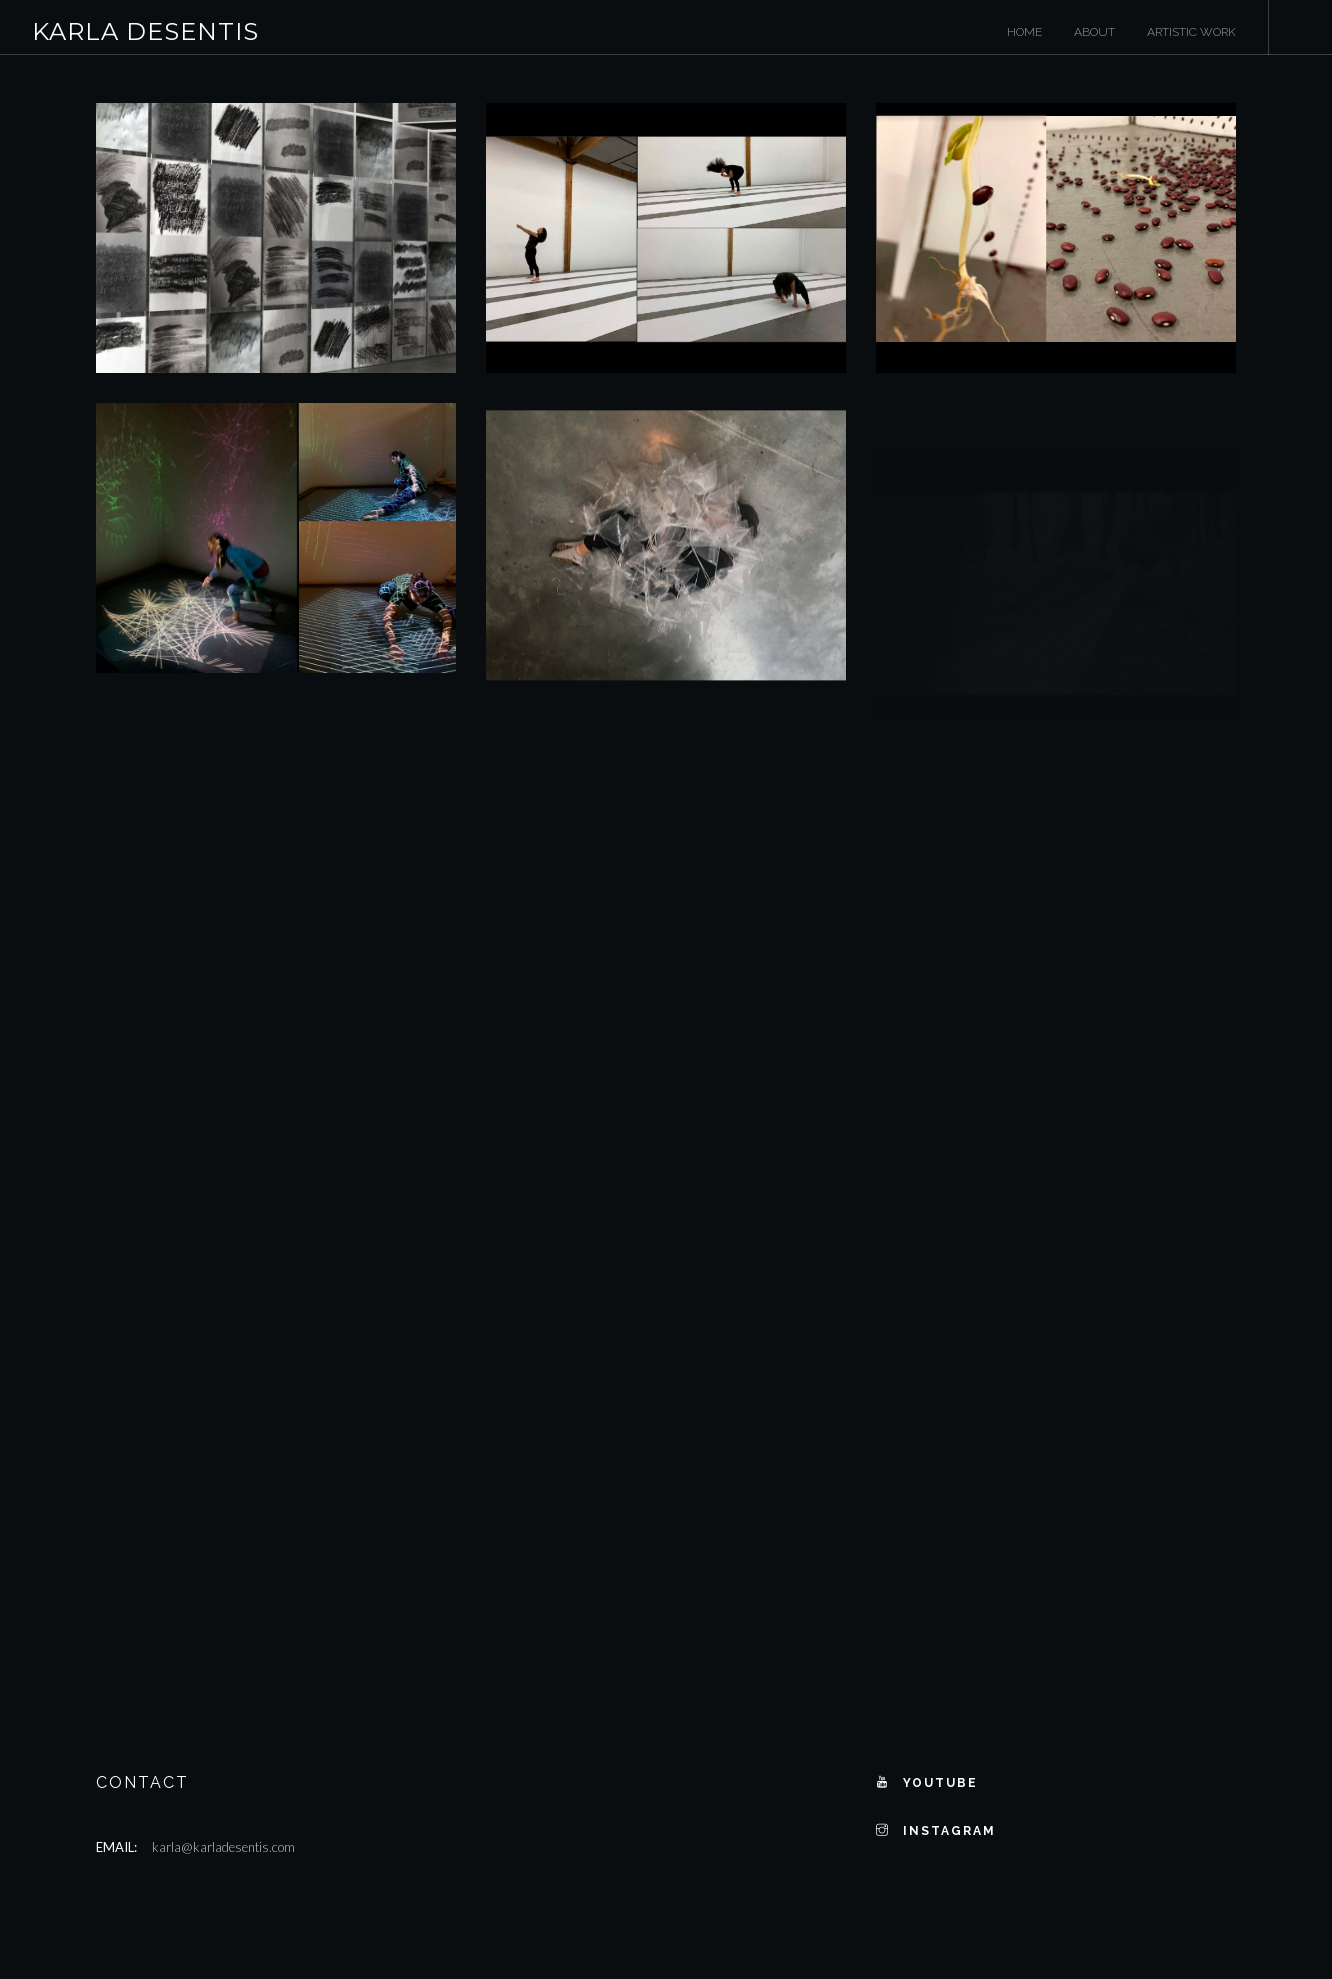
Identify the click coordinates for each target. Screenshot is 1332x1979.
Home (1024, 32)
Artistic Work (1191, 32)
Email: (116, 1847)
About (1094, 32)
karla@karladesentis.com (223, 1847)
